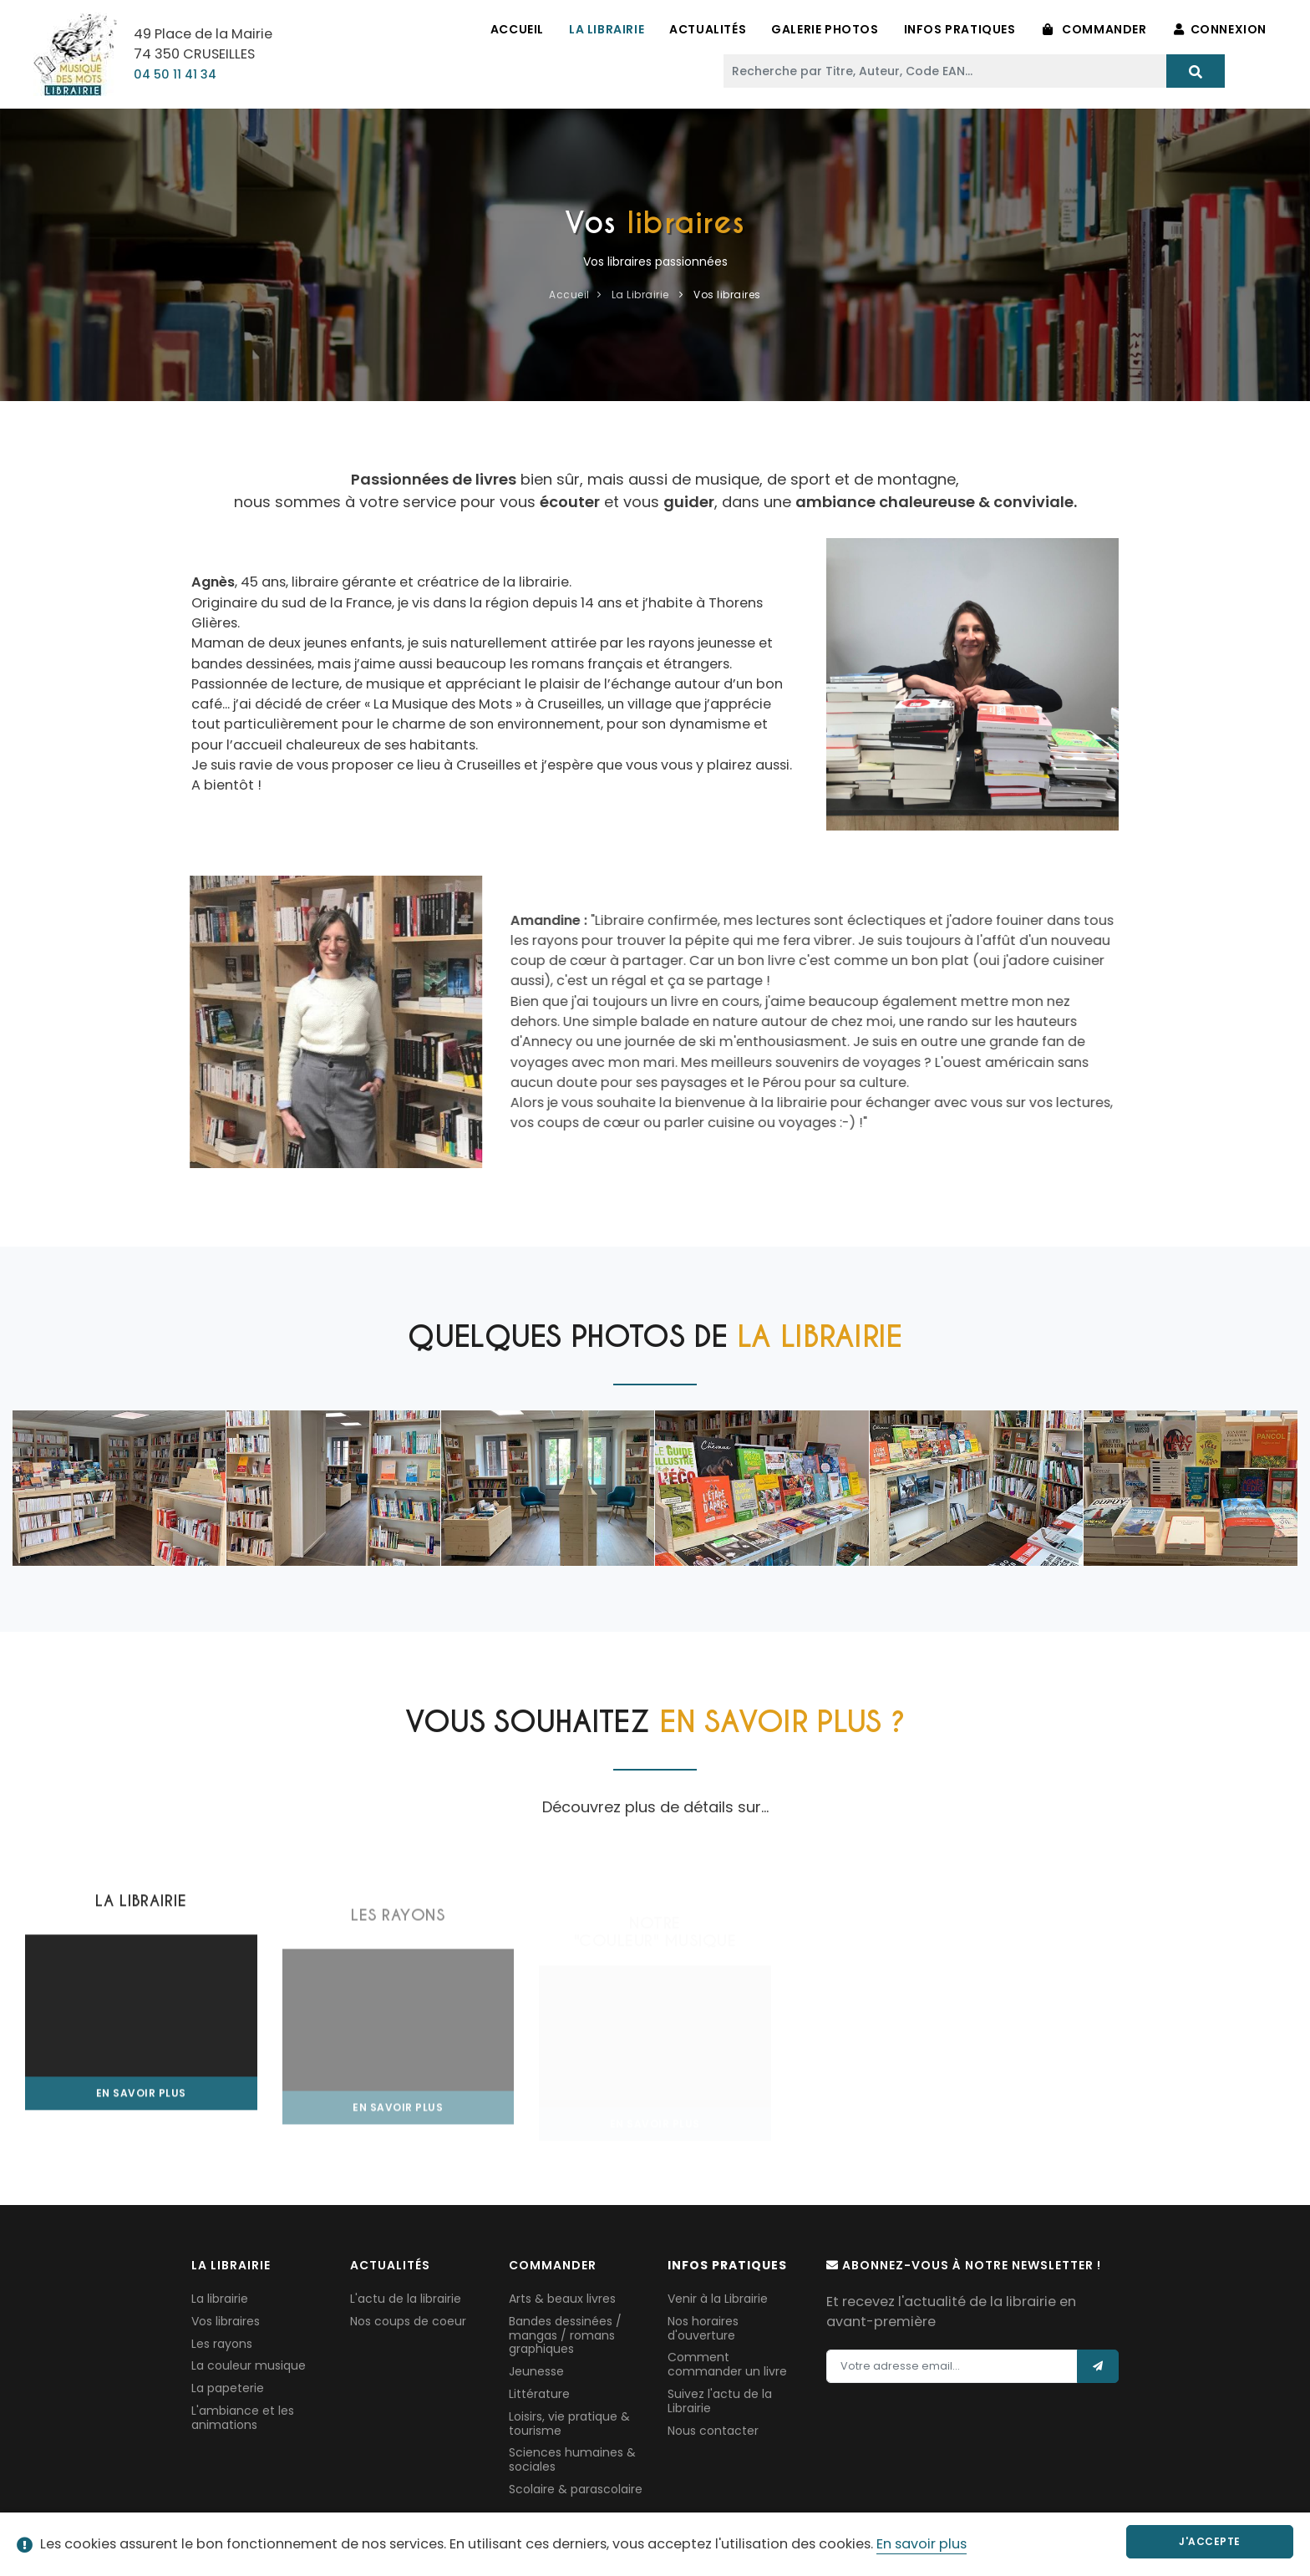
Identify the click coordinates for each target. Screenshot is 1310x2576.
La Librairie (606, 29)
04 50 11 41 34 (175, 74)
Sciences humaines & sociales (572, 2459)
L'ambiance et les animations (242, 2417)
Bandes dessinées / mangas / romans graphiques (565, 2335)
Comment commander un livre (727, 2364)
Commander (1095, 29)
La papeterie (227, 2388)
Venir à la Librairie (718, 2298)
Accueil (517, 29)
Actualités (707, 29)
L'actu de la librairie (405, 2298)
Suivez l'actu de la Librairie (720, 2400)
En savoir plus (921, 2543)
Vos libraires (225, 2321)
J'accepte (1210, 2541)
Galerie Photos (824, 29)
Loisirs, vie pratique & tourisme (569, 2423)
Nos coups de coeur (408, 2321)
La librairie (219, 2298)
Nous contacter (713, 2430)
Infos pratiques (960, 29)
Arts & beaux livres (562, 2298)
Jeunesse (536, 2371)
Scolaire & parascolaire (575, 2489)
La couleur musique (248, 2365)
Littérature (539, 2393)
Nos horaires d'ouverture (703, 2328)
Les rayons (221, 2343)
